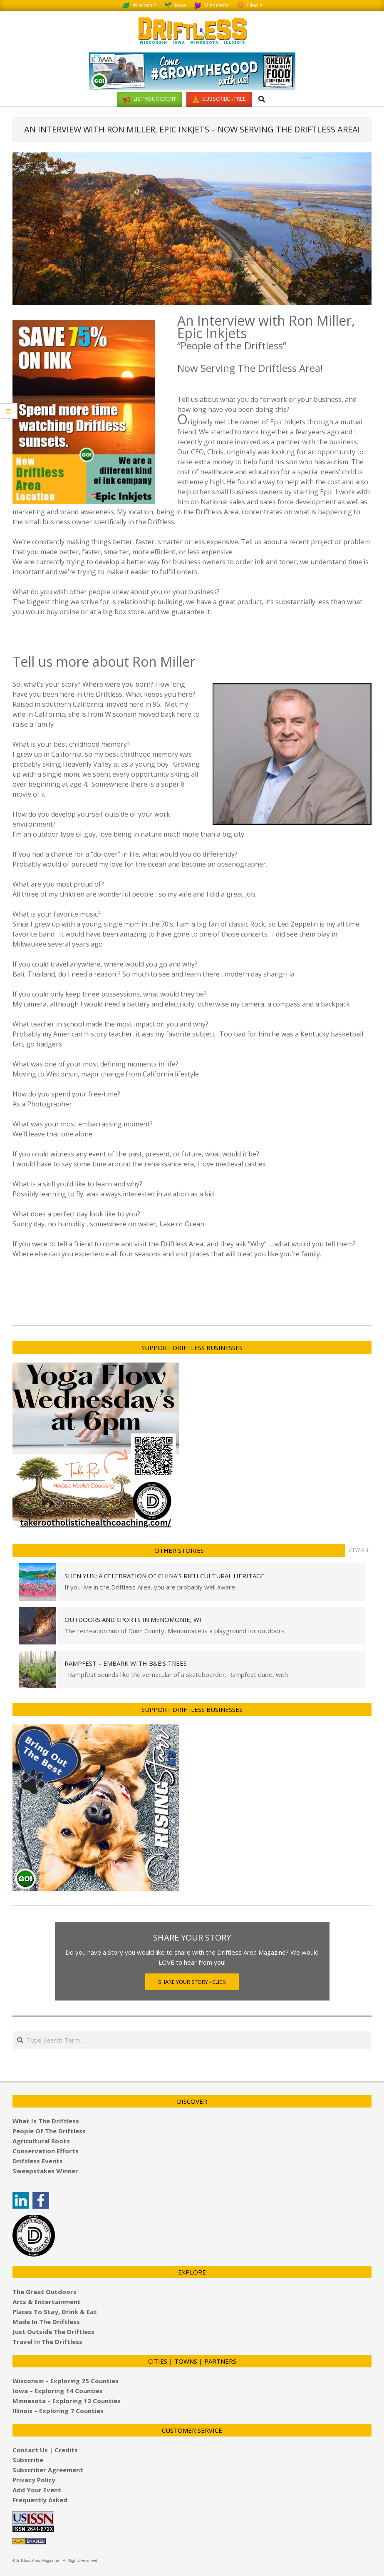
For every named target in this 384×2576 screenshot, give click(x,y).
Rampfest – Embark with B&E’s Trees (125, 1663)
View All (359, 1550)
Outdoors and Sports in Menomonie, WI (132, 1619)
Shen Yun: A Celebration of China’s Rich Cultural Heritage (164, 1576)
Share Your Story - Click (192, 1982)
